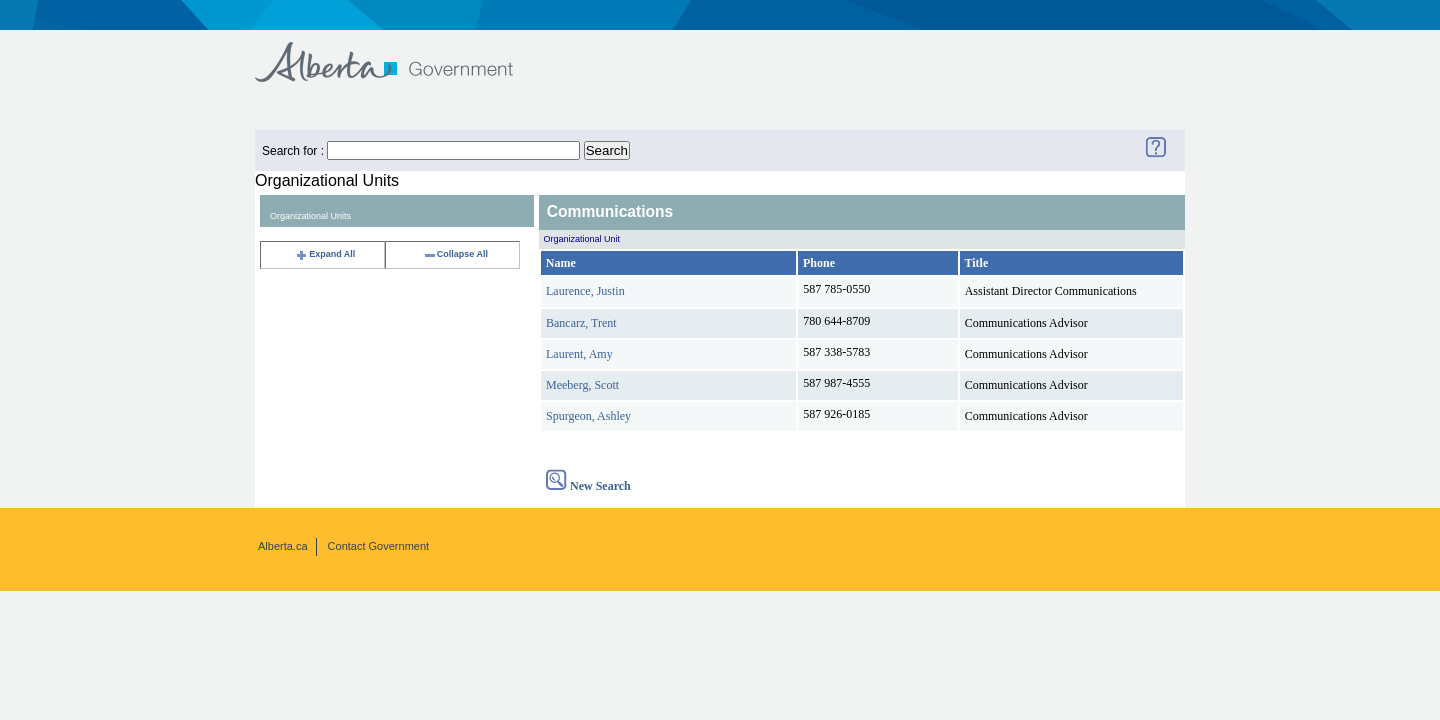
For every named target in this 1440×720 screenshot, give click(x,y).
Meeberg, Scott (582, 385)
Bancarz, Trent (581, 323)
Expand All (325, 254)
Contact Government (379, 546)
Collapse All (455, 254)
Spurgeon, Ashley (588, 416)
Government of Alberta (400, 52)
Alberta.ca (283, 546)
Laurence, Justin (585, 291)
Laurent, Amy (579, 354)
